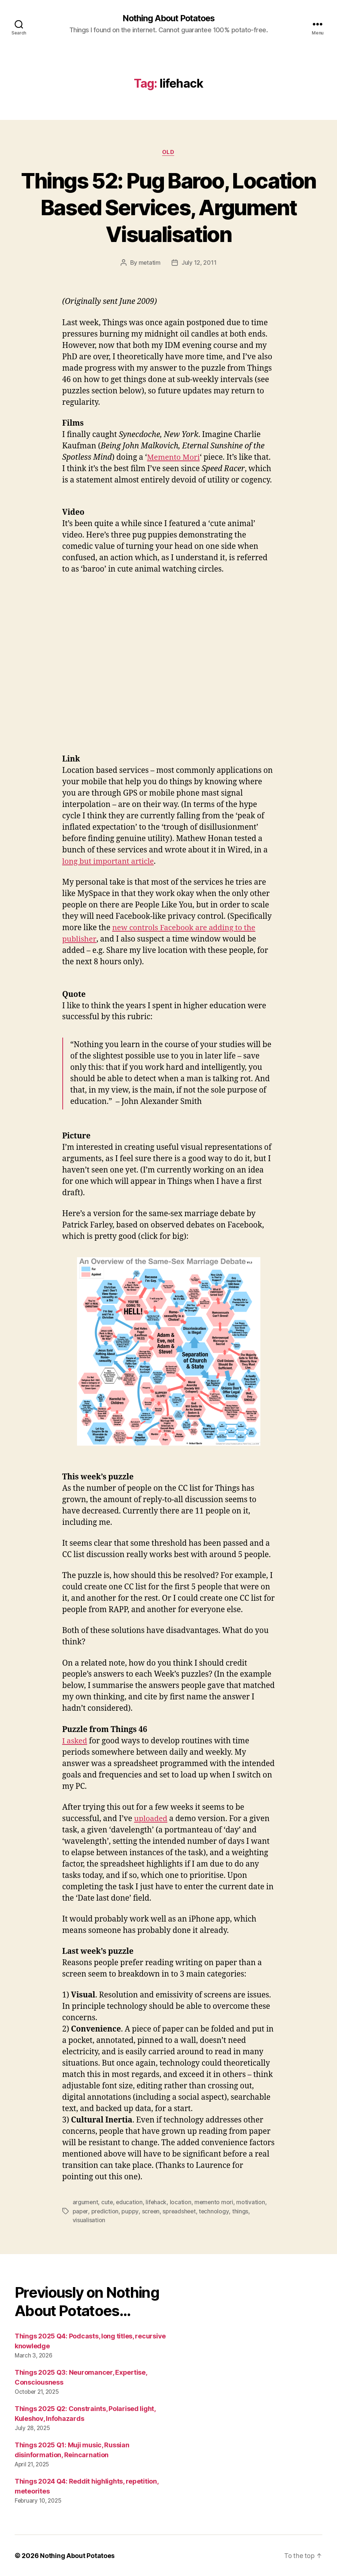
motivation (252, 2202)
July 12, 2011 (199, 263)
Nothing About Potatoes (168, 18)
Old (168, 152)
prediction (105, 2211)
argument (86, 2202)
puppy (130, 2211)
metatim (149, 263)
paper (80, 2211)
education (130, 2202)
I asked (75, 1741)
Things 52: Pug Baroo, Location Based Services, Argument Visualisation (168, 207)
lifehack (157, 2202)
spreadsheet (180, 2211)
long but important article (109, 862)
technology (216, 2211)
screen (151, 2211)
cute (108, 2202)
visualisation (89, 2220)
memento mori (215, 2202)
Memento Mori (174, 458)
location (182, 2202)
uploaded (151, 1819)
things (242, 2211)
